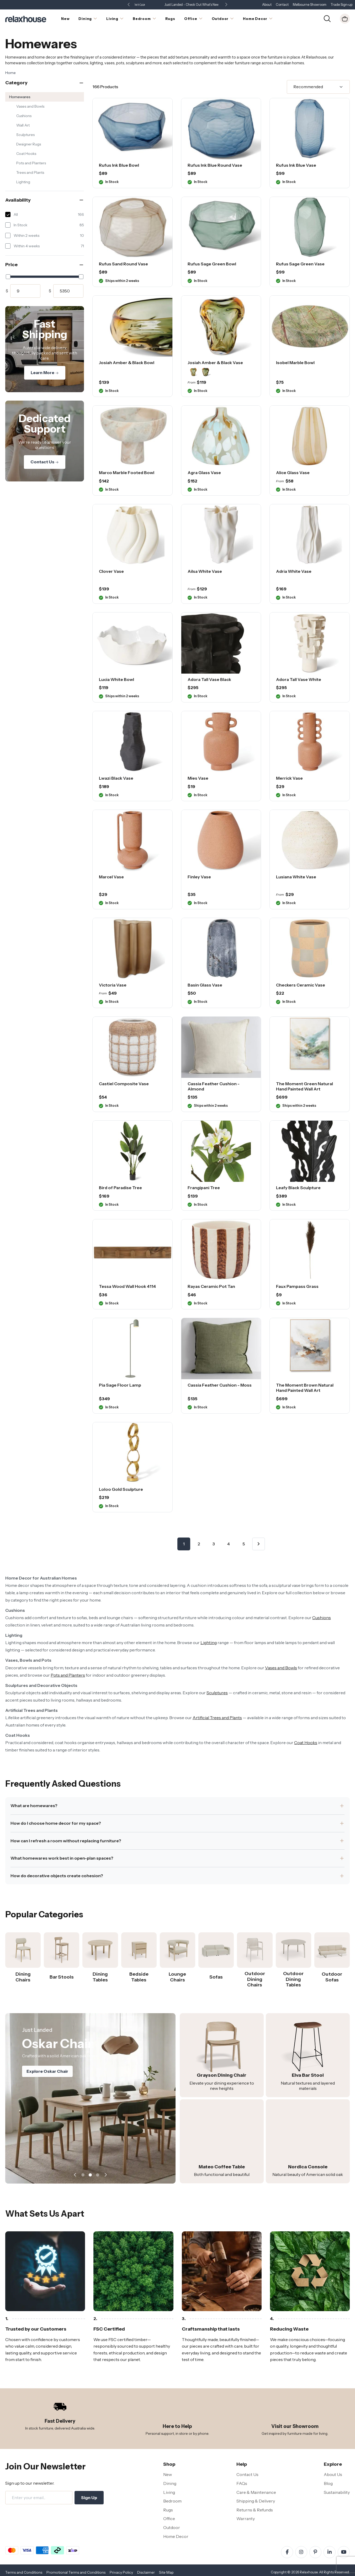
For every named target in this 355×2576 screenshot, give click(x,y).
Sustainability (337, 2492)
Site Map (166, 2572)
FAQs (241, 2483)
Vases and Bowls (30, 106)
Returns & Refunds (254, 2509)
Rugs (168, 2509)
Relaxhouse (308, 2572)
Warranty (245, 2518)
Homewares (19, 97)
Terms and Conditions (23, 2572)
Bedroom (172, 2501)
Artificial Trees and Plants (217, 1717)
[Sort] (318, 87)
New (167, 2474)
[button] (226, 5)
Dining (169, 2483)
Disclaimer (146, 2572)
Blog (328, 2483)
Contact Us (44, 461)
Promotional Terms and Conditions (75, 2572)
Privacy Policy (121, 2572)
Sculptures (25, 134)
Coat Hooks (26, 153)
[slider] (8, 276)
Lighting (23, 182)
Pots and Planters (31, 163)
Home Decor (175, 2536)
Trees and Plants (30, 172)
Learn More (45, 372)
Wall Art (23, 125)
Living (169, 2492)
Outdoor (171, 2527)
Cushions (23, 115)
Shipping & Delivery (255, 2501)
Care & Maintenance (256, 2492)
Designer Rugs (28, 144)
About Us (333, 2474)
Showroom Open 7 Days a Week (177, 5)
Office (169, 2518)
